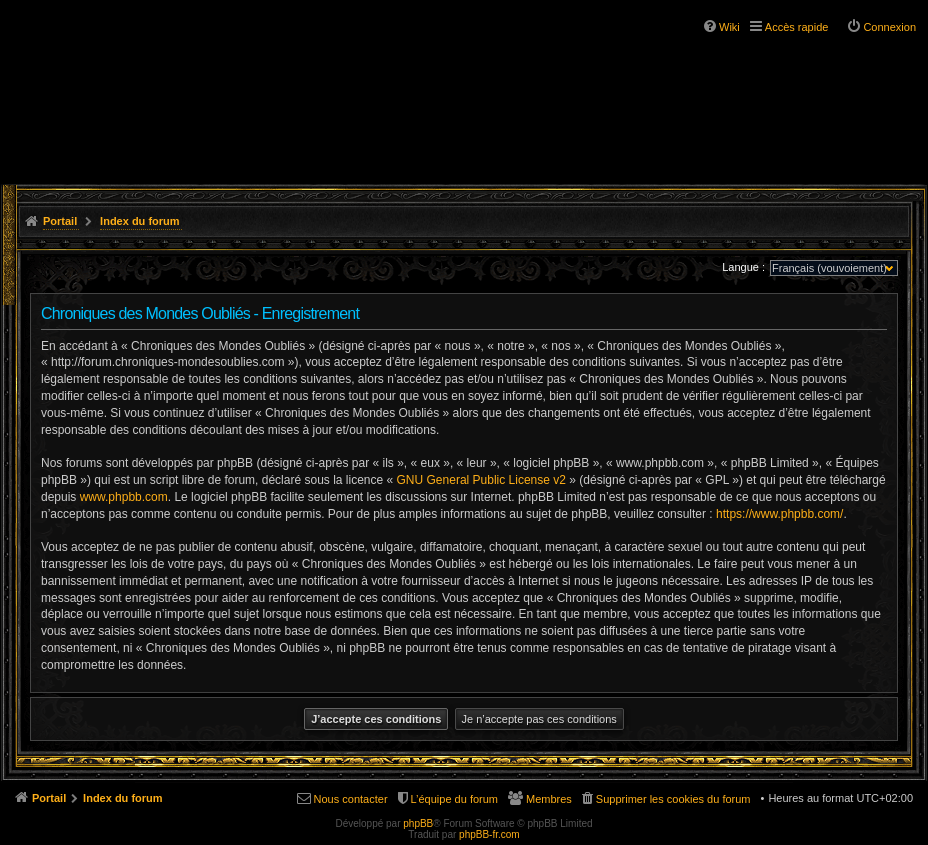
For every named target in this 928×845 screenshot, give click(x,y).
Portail (60, 221)
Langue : (743, 267)
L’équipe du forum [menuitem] (454, 799)
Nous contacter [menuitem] (351, 799)
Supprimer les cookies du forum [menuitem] (673, 799)
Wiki (729, 27)
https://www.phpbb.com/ (779, 514)
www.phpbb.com (124, 497)
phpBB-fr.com (489, 834)
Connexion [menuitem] (889, 27)
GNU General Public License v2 (481, 480)
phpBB (418, 823)
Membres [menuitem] (549, 799)
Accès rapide (797, 27)
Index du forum (139, 221)
